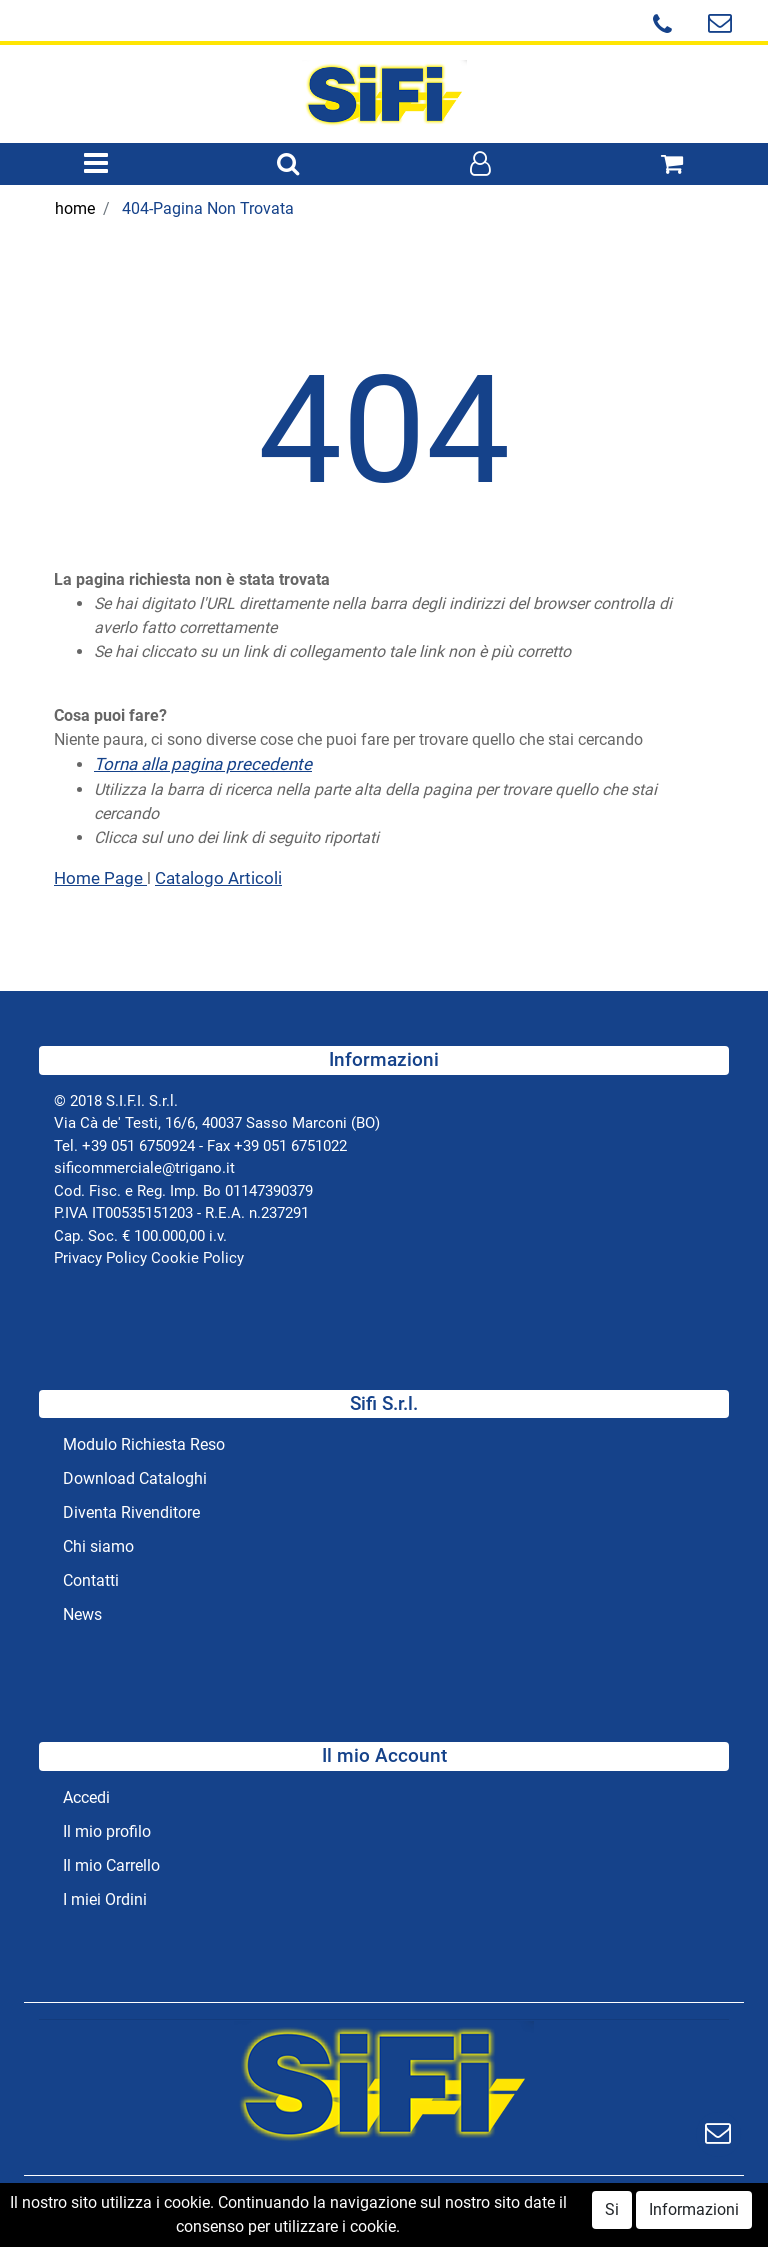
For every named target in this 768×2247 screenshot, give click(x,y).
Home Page (100, 878)
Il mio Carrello (111, 1865)
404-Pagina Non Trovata (208, 208)
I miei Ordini (105, 1899)
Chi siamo (98, 1546)
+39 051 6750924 (138, 1146)
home (75, 208)
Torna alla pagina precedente (203, 764)
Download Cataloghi (135, 1478)
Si (612, 2212)
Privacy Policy (100, 1258)
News (82, 1614)
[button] (288, 165)
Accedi (86, 1797)
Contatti (91, 1580)
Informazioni (694, 2212)
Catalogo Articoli (218, 878)
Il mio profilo (107, 1831)
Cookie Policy (197, 1258)
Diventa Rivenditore (131, 1512)
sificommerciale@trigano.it (144, 1168)
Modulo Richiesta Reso (144, 1444)
